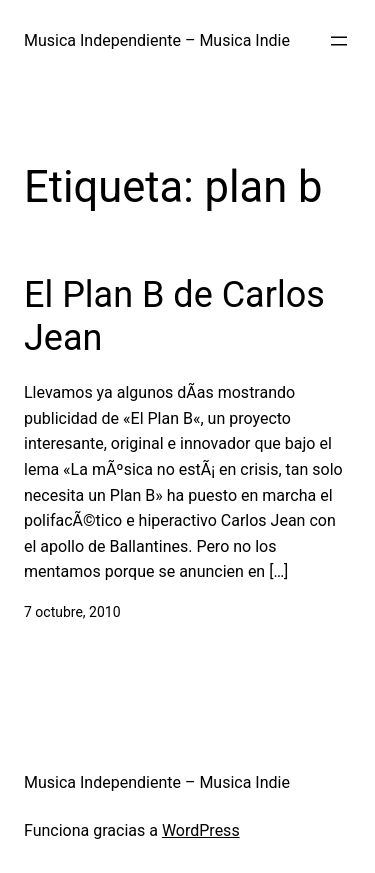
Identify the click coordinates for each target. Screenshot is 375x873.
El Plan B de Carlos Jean (174, 316)
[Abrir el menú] (339, 41)
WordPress (201, 830)
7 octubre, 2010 (72, 612)
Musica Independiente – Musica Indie (157, 40)
